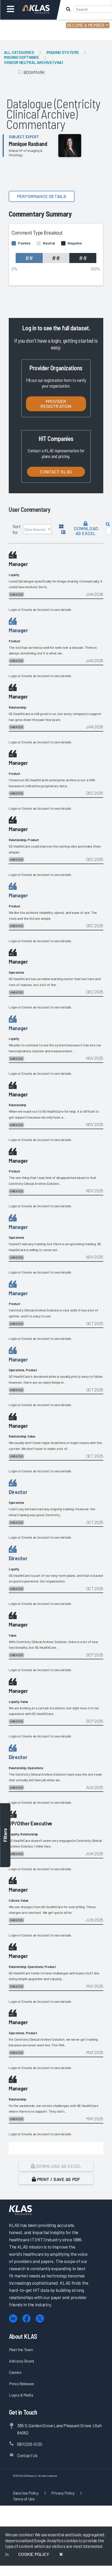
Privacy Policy (62, 2492)
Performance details (41, 196)
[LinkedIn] (13, 2318)
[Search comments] (108, 531)
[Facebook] (26, 2318)
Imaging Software (21, 57)
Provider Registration (56, 403)
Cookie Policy (33, 2554)
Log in (29, 328)
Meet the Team (21, 2349)
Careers (15, 2372)
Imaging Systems (62, 52)
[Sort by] (37, 529)
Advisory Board (21, 2360)
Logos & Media (21, 2394)
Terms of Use (24, 2498)
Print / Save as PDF (56, 2179)
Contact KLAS (56, 471)
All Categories (19, 52)
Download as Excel (85, 528)
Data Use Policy (26, 2492)
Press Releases (21, 2383)
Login (26, 25)
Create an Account (36, 609)
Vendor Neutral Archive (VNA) (33, 62)
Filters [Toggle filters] (5, 1835)
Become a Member (86, 25)
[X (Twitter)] (40, 2318)
